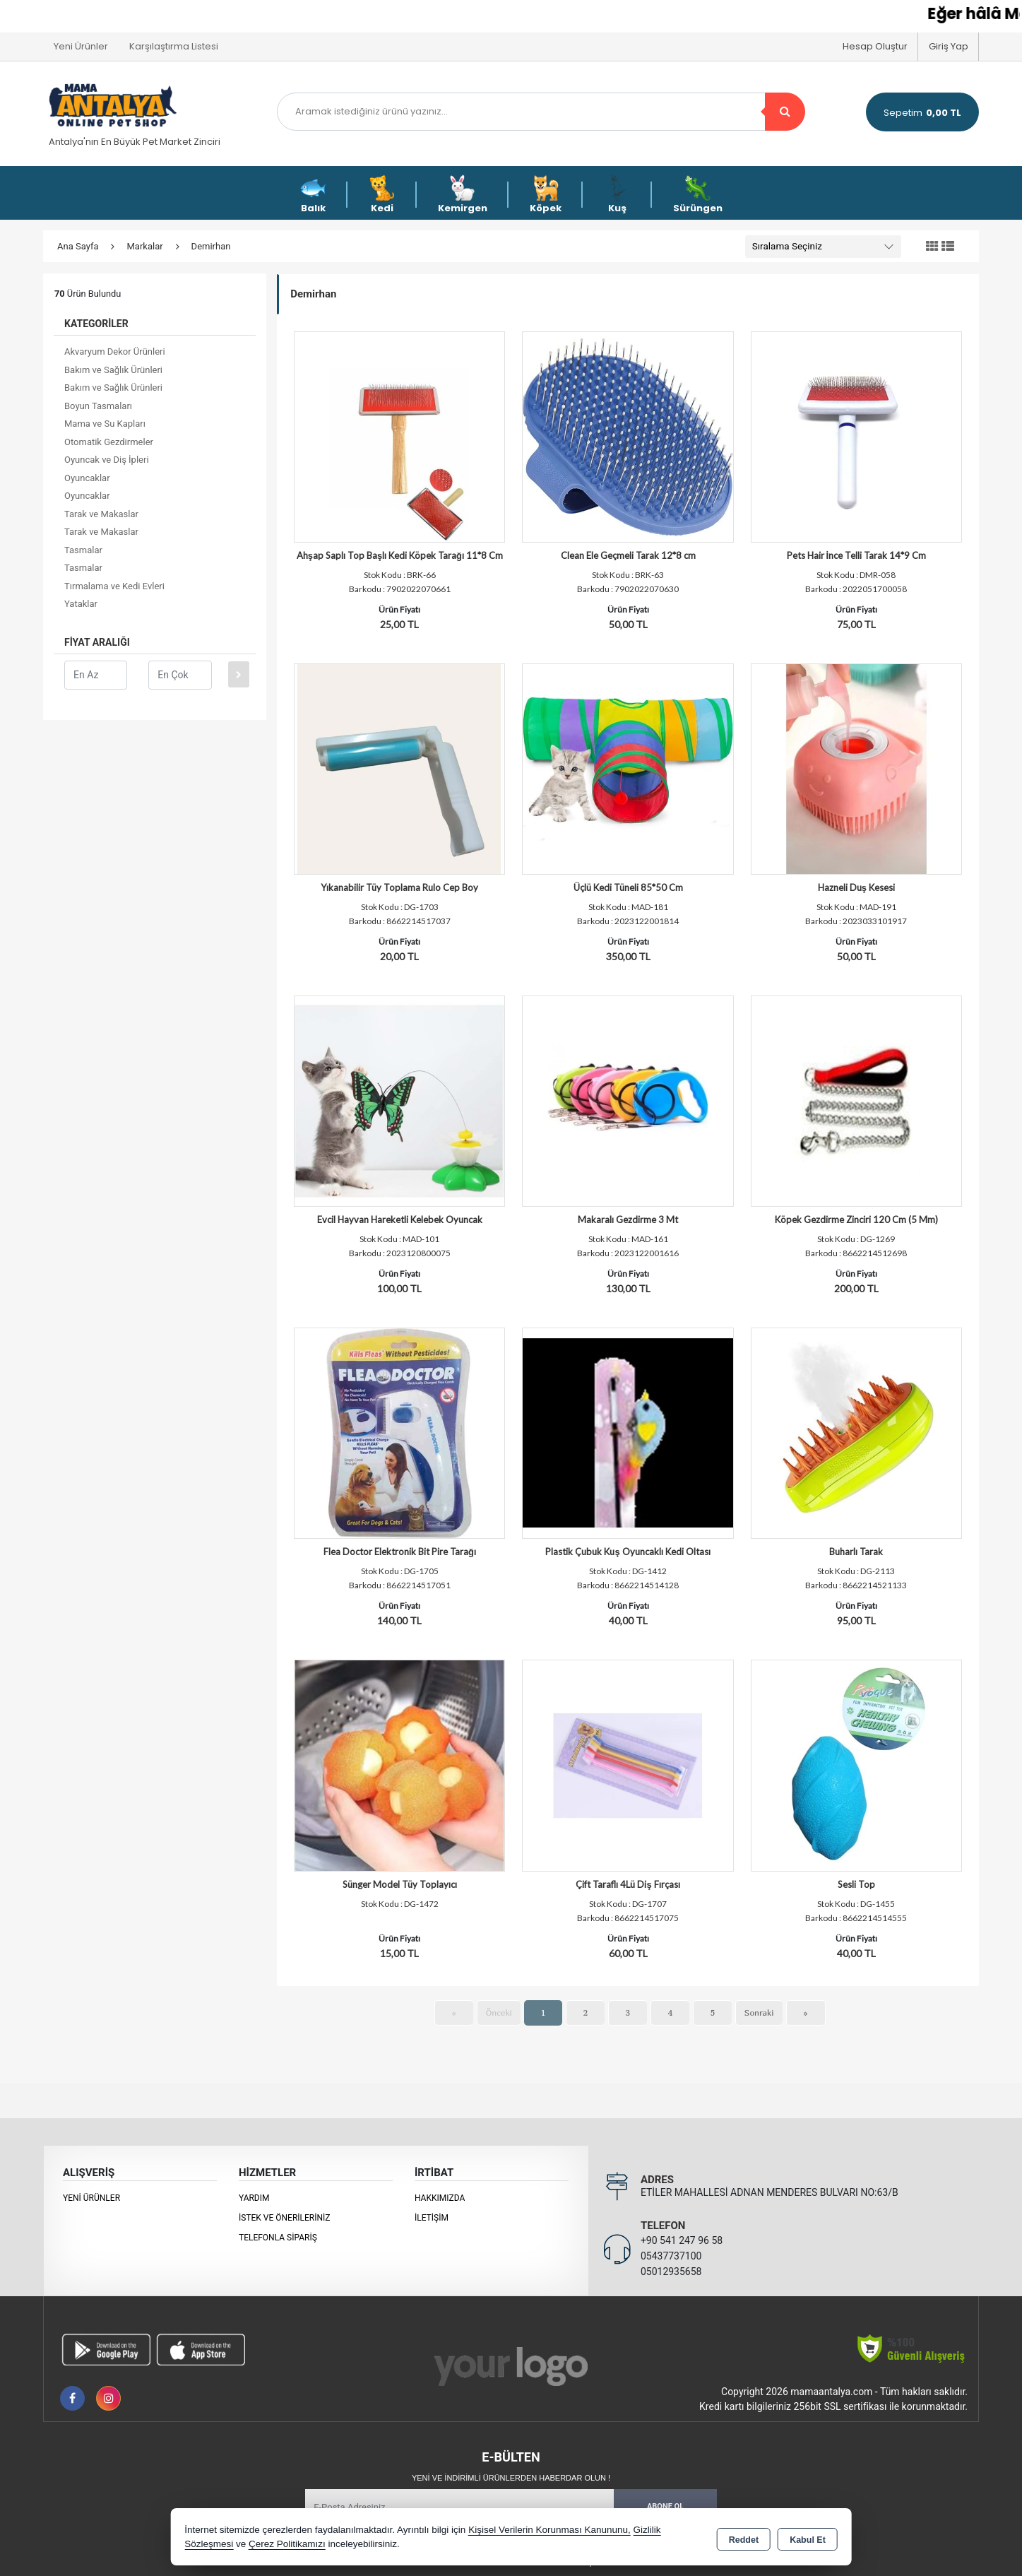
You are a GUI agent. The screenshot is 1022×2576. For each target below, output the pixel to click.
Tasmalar (83, 550)
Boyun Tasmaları (98, 406)
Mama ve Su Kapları (104, 423)
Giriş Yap (948, 46)
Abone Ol (665, 2506)
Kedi (382, 195)
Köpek (545, 195)
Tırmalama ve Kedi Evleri (114, 586)
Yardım (254, 2198)
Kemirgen (462, 195)
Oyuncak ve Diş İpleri (106, 459)
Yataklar (80, 603)
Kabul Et (808, 2538)
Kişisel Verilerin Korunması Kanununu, (549, 2529)
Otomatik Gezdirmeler (108, 442)
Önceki (499, 2012)
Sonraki (759, 2012)
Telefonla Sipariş (278, 2238)
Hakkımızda (440, 2198)
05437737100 (671, 2256)
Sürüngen (698, 195)
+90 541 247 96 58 (682, 2240)
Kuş (617, 195)
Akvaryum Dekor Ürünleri (114, 351)
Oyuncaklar (87, 478)
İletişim (431, 2218)
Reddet (744, 2538)
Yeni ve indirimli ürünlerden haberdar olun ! (511, 2478)
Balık (312, 195)
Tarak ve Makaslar (101, 514)
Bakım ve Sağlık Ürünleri (113, 370)
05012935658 (671, 2271)
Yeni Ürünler (91, 2198)
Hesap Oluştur (875, 46)
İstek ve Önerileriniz (285, 2218)
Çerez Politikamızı (287, 2544)
